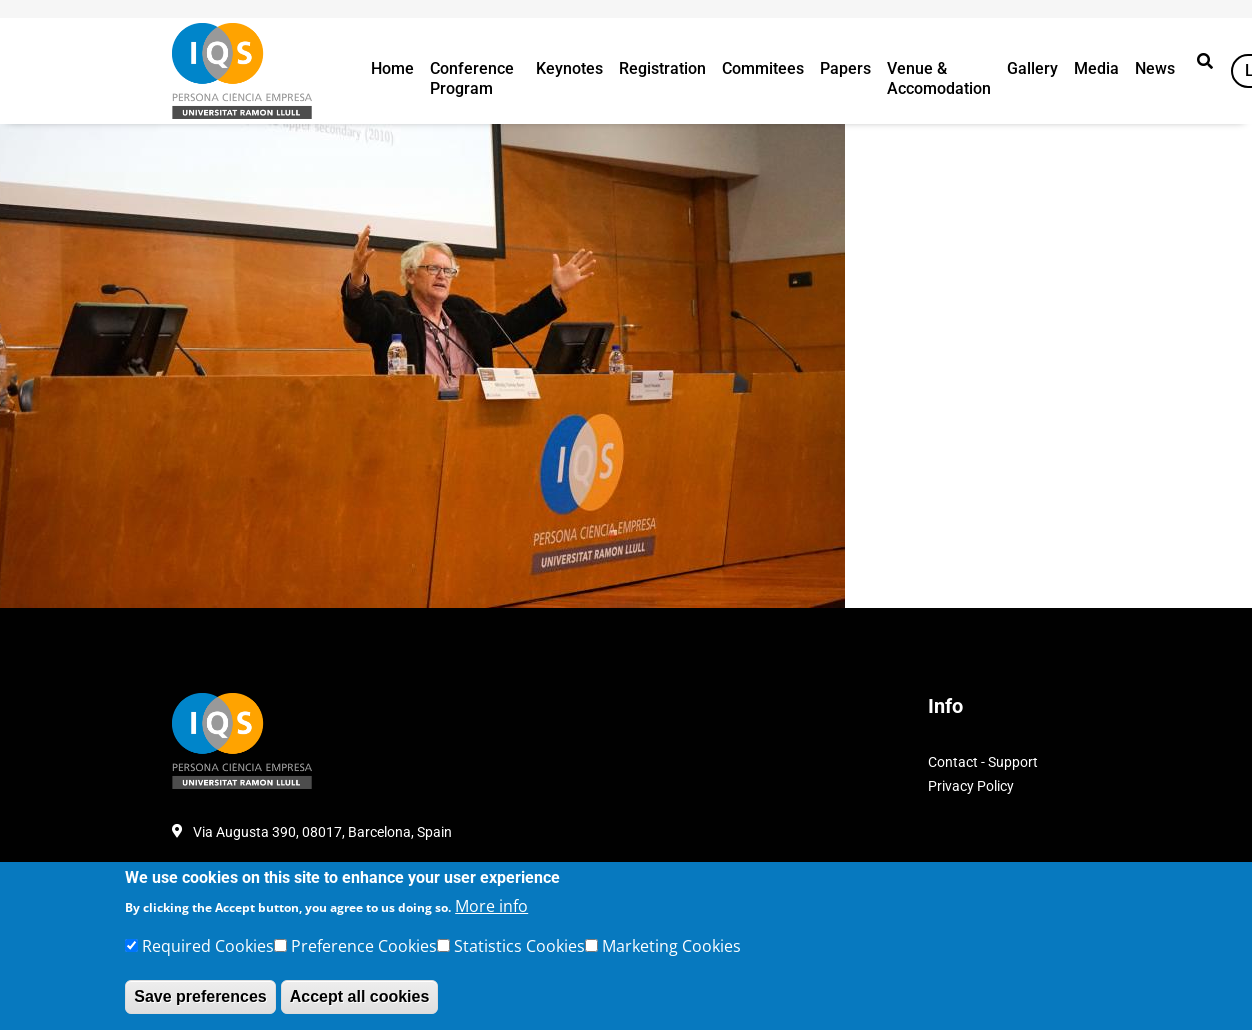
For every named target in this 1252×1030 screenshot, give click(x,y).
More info (491, 906)
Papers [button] (845, 68)
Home (392, 68)
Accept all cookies (360, 996)
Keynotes (569, 68)
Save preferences (200, 996)
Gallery (1032, 68)
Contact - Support (983, 762)
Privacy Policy (971, 786)
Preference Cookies (364, 946)
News (1155, 68)
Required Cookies (208, 946)
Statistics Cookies (519, 946)
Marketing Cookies (671, 946)
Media (1096, 68)
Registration (662, 68)
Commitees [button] (763, 68)
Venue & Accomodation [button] (939, 78)
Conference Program (472, 78)
